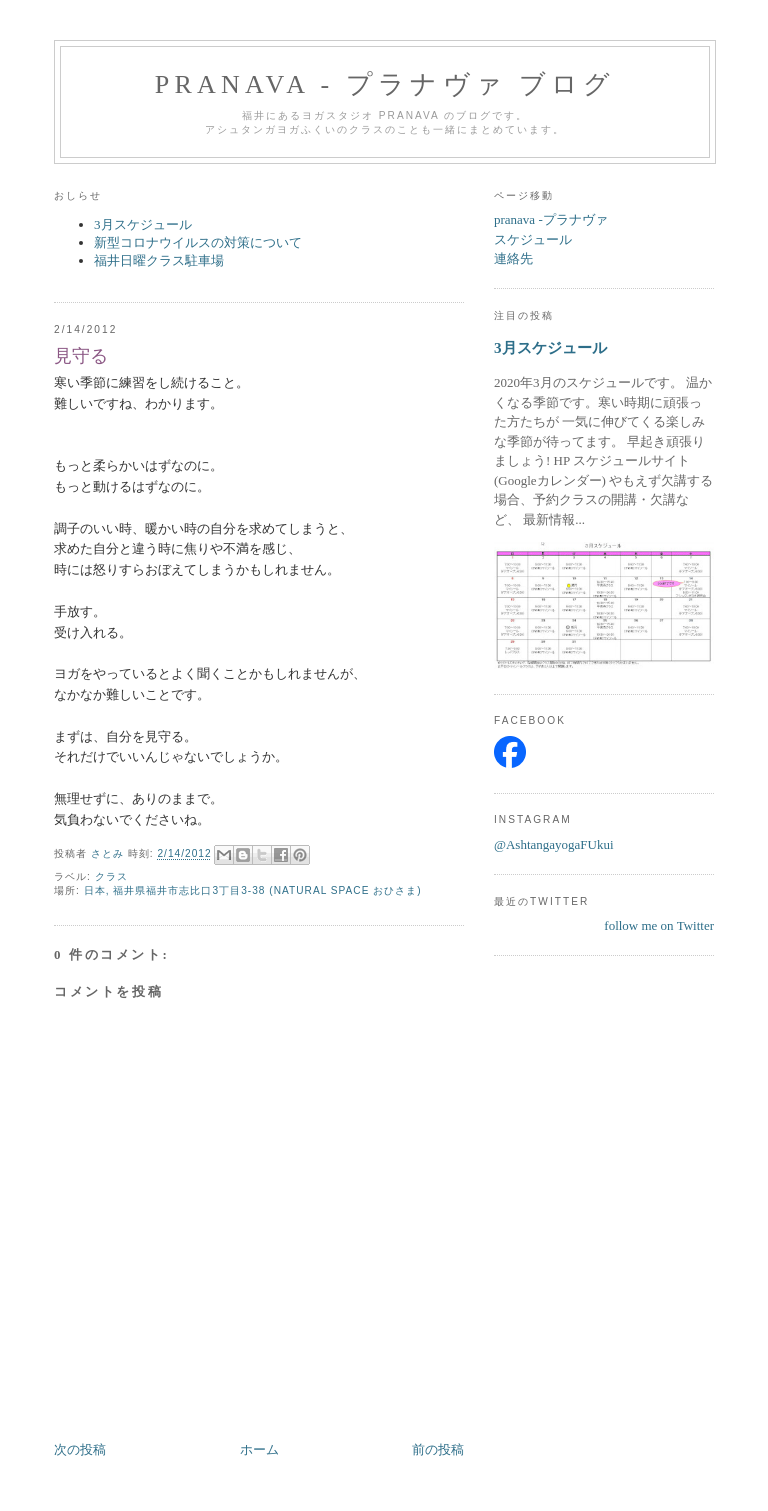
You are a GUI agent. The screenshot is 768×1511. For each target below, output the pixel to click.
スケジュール (533, 239)
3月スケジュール (143, 224)
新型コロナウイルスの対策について (198, 242)
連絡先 (513, 258)
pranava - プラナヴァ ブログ (385, 84)
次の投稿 (80, 1449)
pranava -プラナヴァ (551, 219)
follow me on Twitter (659, 925)
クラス (111, 876)
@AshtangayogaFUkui (554, 844)
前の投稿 (438, 1449)
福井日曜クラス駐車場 (159, 260)
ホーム (259, 1449)
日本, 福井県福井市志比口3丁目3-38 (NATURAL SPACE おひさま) (253, 890)
